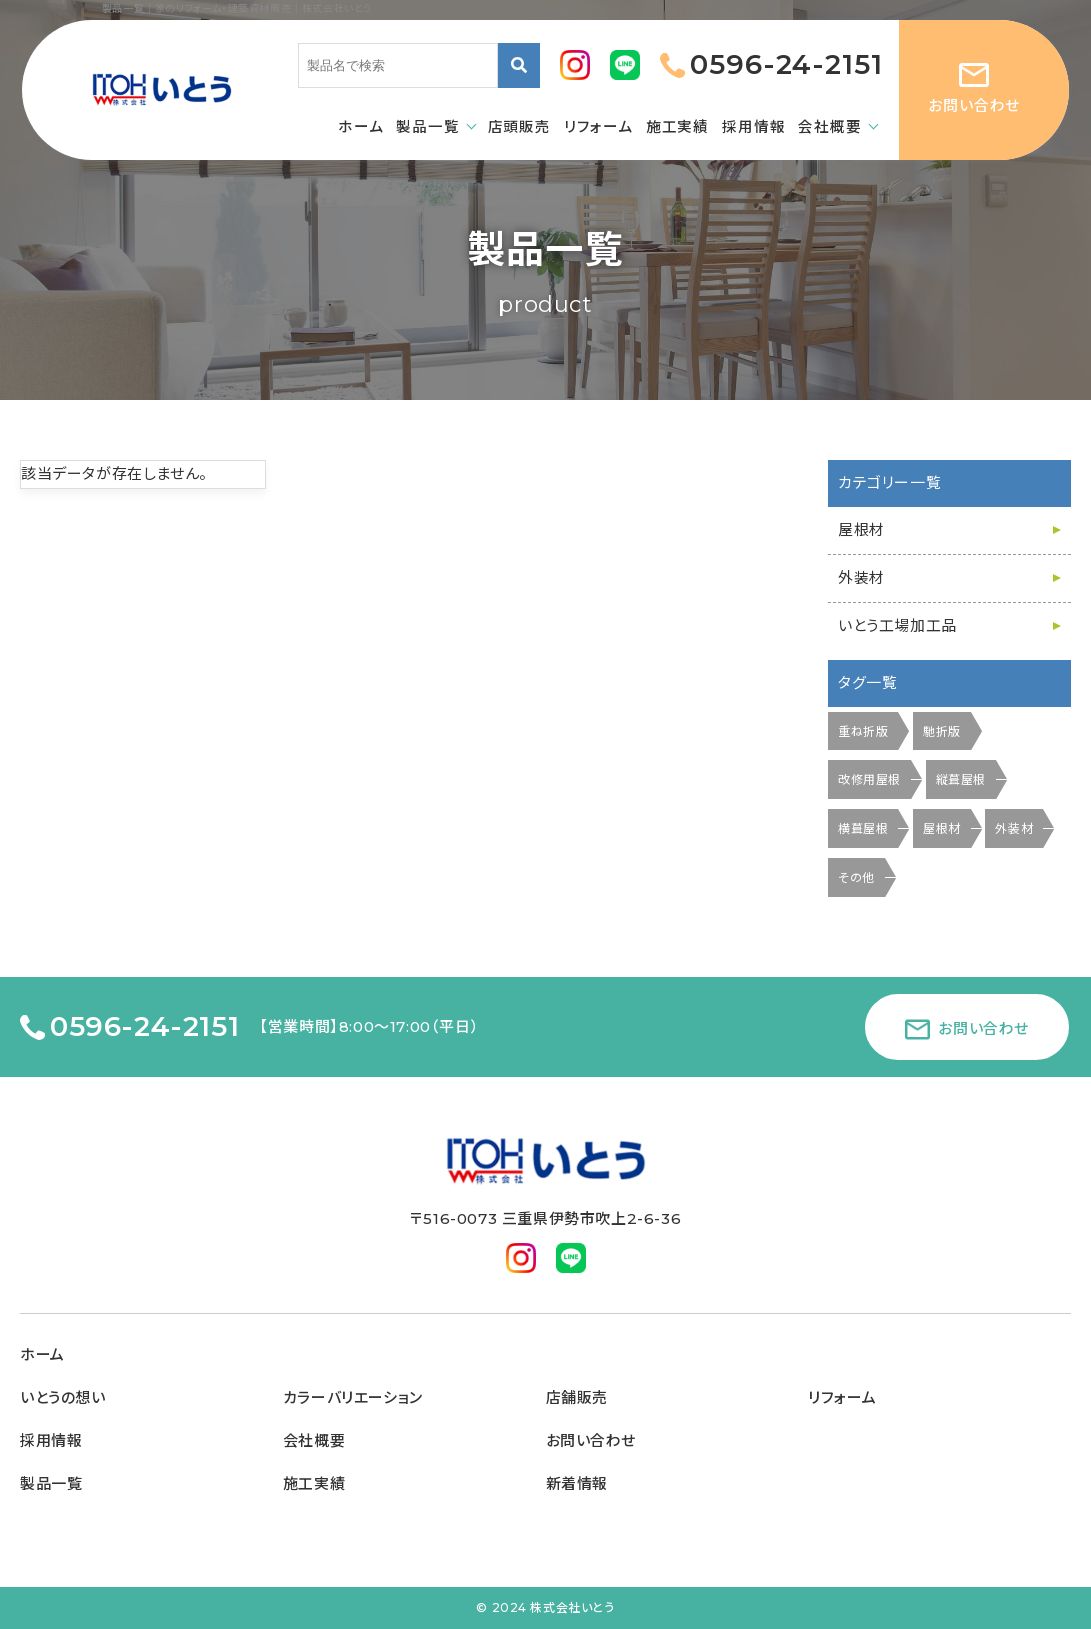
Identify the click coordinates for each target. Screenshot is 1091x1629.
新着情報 (577, 1484)
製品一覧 (51, 1484)
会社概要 (314, 1441)
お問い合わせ (591, 1441)
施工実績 (314, 1484)
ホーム (42, 1355)
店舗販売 (577, 1398)
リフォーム (842, 1398)
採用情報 (51, 1441)
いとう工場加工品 (897, 626)
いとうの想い (63, 1398)
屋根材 (861, 530)
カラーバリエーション (353, 1398)
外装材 (861, 578)
